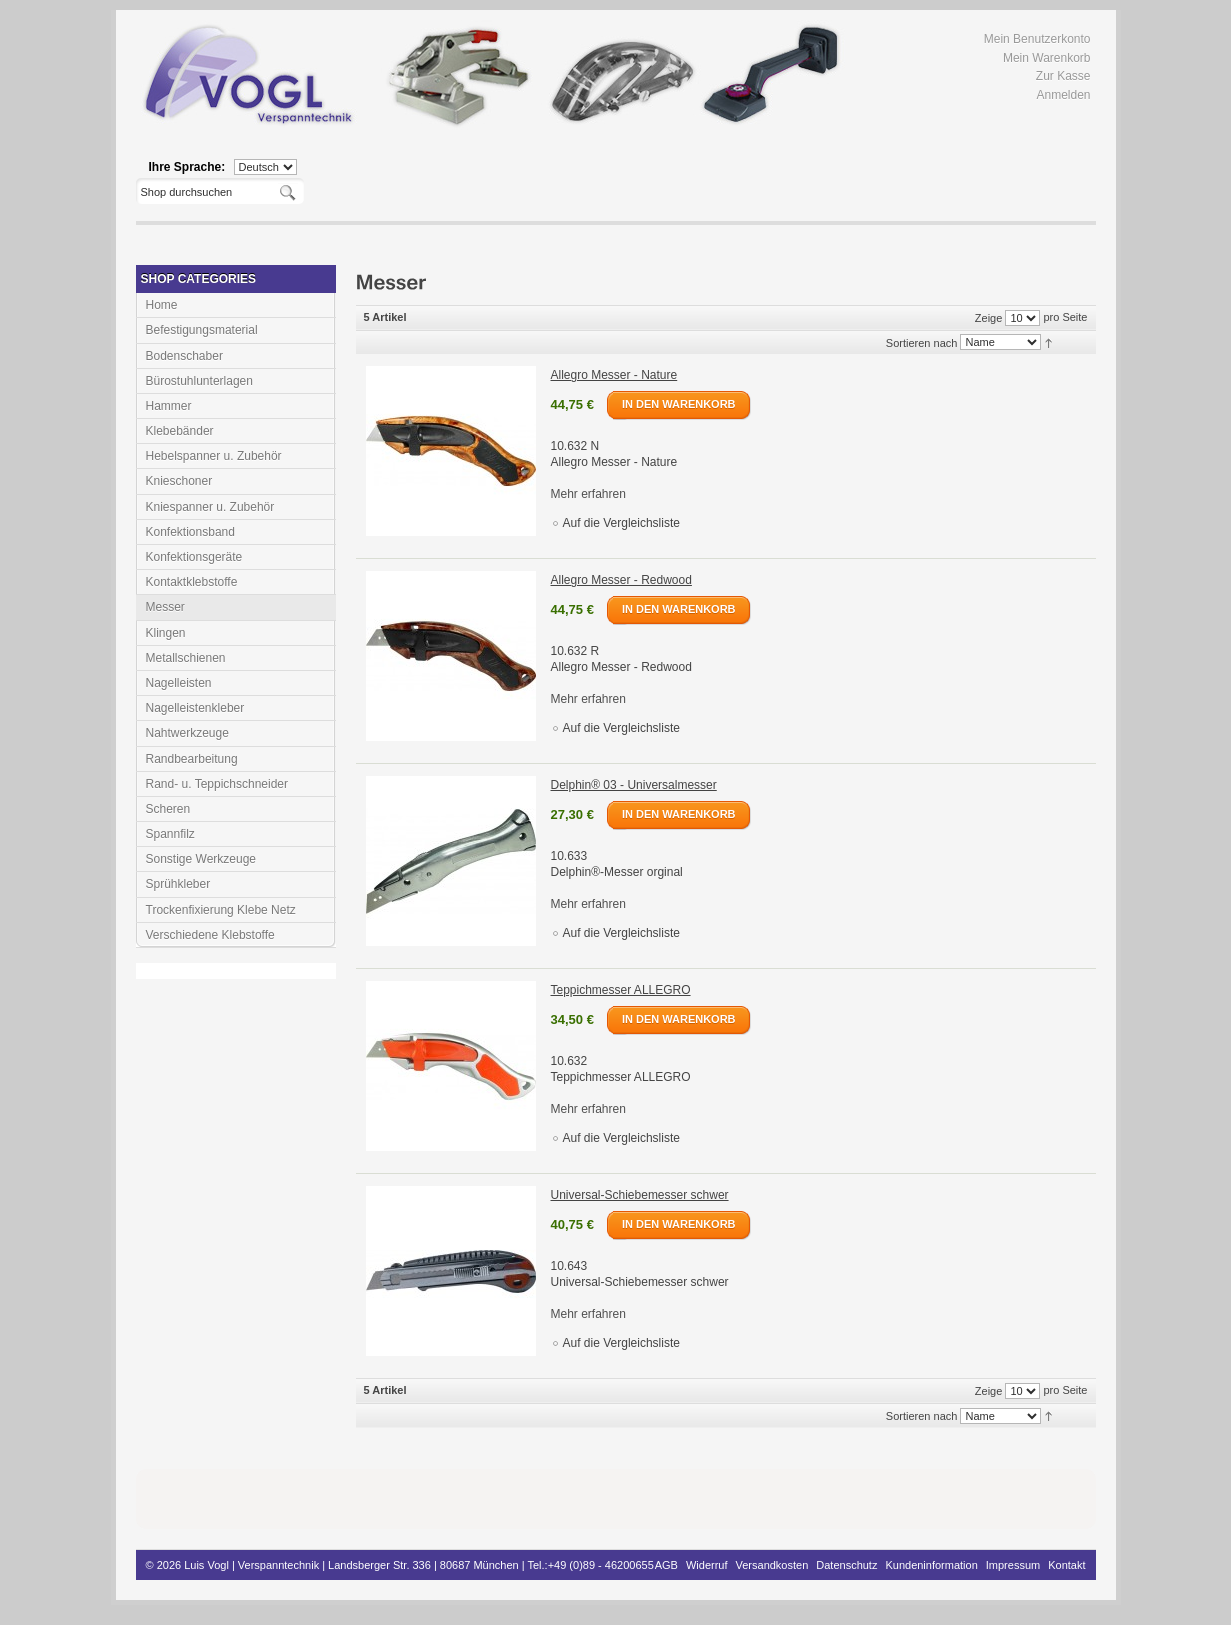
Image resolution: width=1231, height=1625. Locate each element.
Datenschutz (846, 1565)
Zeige (989, 318)
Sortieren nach (922, 342)
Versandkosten (772, 1565)
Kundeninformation (931, 1565)
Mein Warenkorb (1047, 58)
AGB (666, 1565)
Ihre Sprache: (187, 167)
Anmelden (1063, 95)
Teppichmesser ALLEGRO (621, 990)
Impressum (1013, 1565)
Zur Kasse (1063, 76)
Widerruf (707, 1565)
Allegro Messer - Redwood (621, 580)
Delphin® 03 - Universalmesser (634, 785)
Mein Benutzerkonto (1037, 39)
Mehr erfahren (588, 494)
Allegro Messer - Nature (614, 375)
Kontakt (1066, 1565)
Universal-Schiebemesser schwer (640, 1195)
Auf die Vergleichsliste (621, 523)
